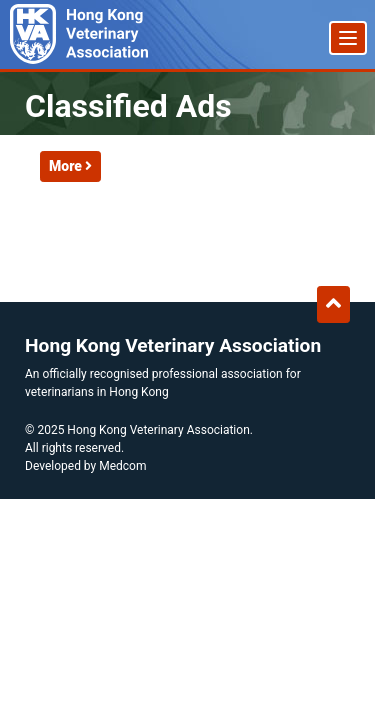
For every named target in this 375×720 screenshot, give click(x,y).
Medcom (122, 466)
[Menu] (348, 38)
